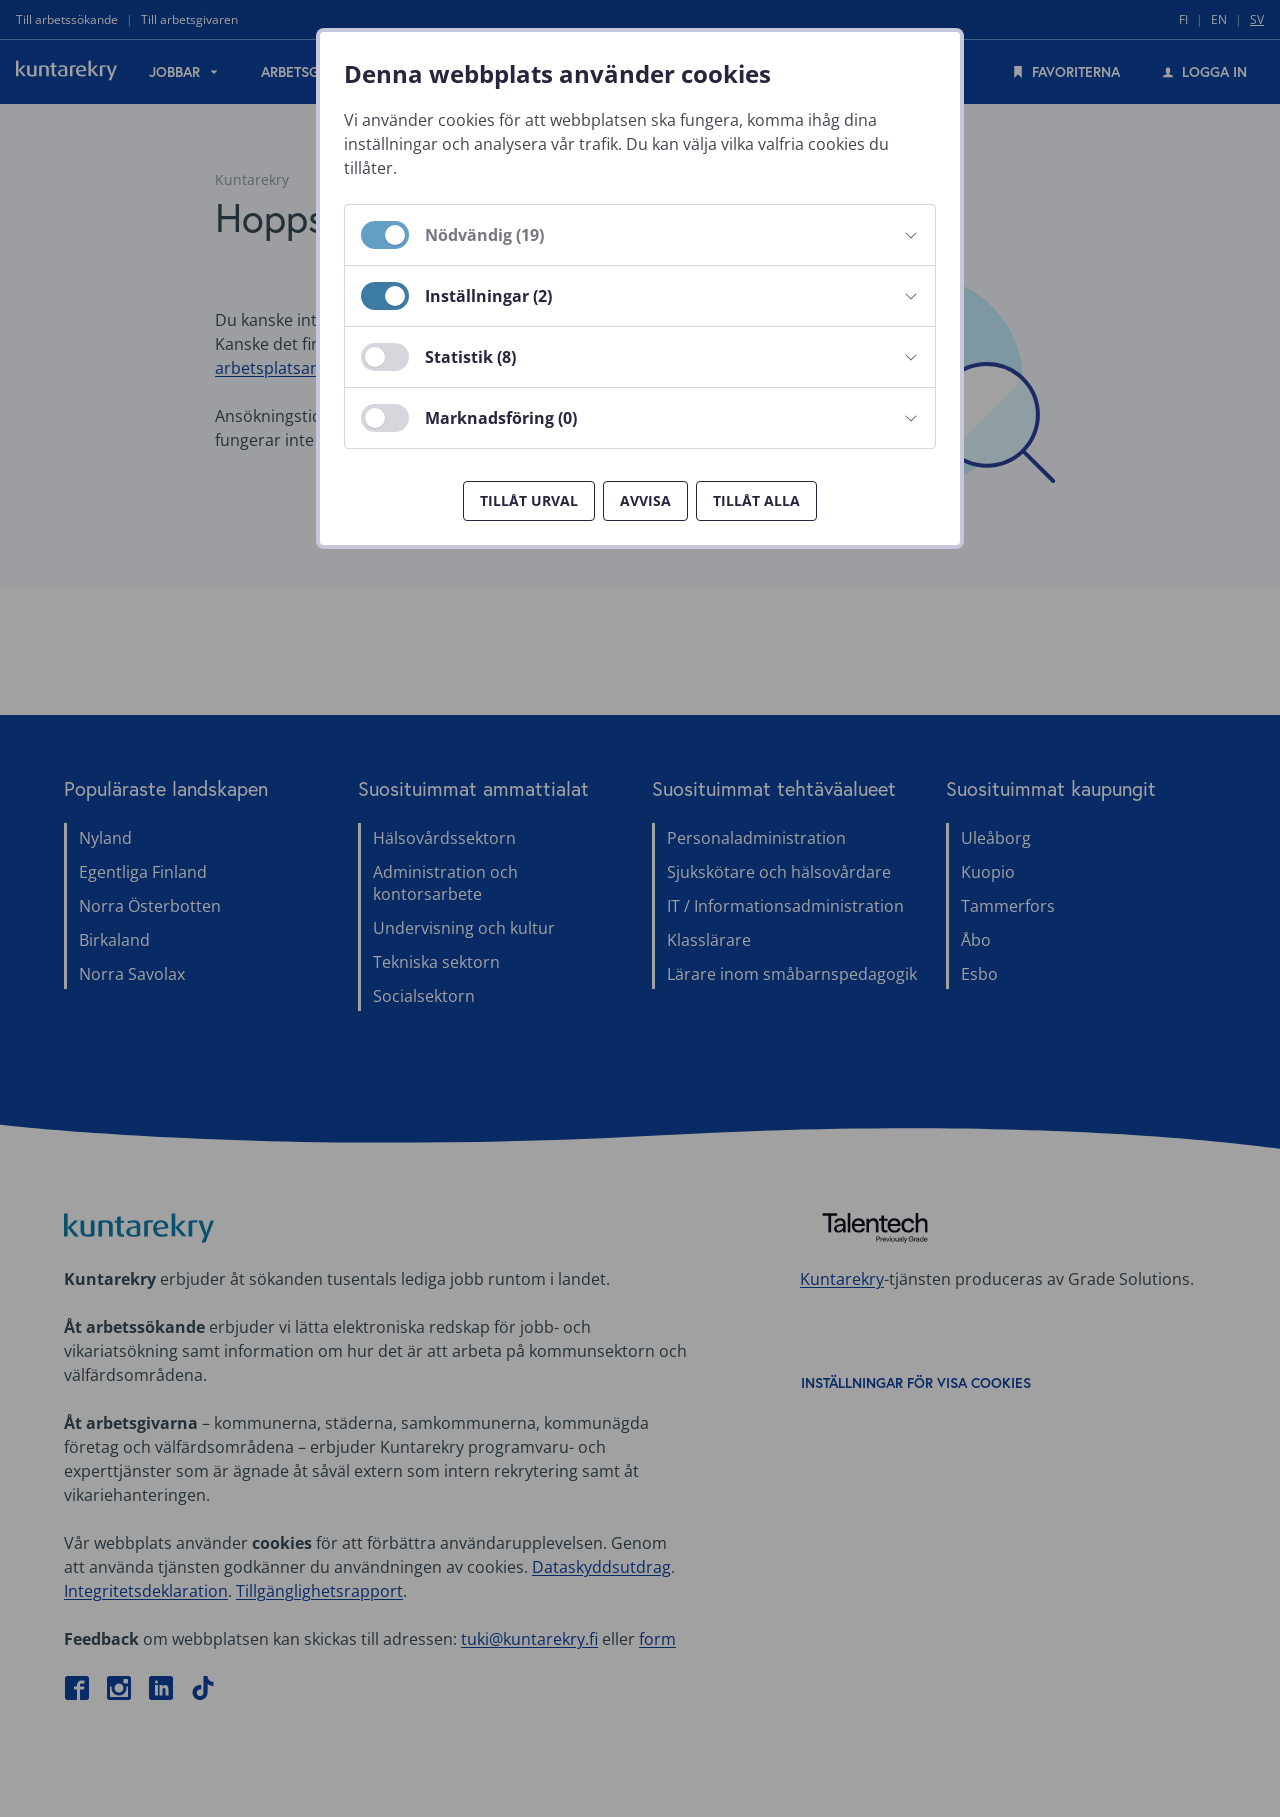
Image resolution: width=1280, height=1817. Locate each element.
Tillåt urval (529, 500)
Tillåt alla (756, 500)
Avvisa (645, 500)
